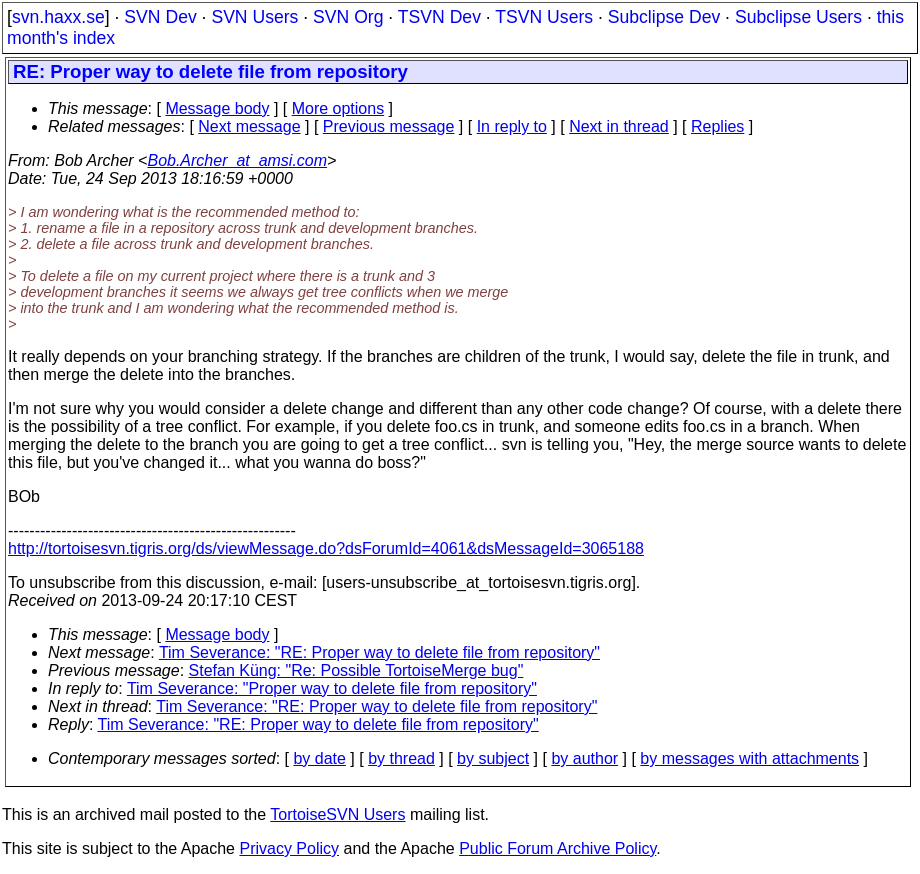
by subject (493, 758)
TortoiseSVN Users (337, 814)
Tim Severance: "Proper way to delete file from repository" (332, 688)
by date (319, 758)
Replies (717, 126)
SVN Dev (160, 17)
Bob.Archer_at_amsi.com (237, 160)
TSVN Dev (439, 17)
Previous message (389, 126)
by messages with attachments (749, 758)
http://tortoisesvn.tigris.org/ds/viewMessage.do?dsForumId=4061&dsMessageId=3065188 (326, 548)
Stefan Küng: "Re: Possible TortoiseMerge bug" (356, 670)
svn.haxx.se (58, 17)
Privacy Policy (289, 848)
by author (584, 758)
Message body (217, 108)
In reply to (512, 126)
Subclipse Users (798, 17)
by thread (401, 758)
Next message (249, 126)
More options (338, 108)
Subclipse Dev (664, 17)
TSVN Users (544, 17)
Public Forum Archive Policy (557, 848)
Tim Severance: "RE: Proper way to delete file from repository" (379, 652)
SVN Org (348, 17)
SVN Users (254, 17)
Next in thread (619, 126)
